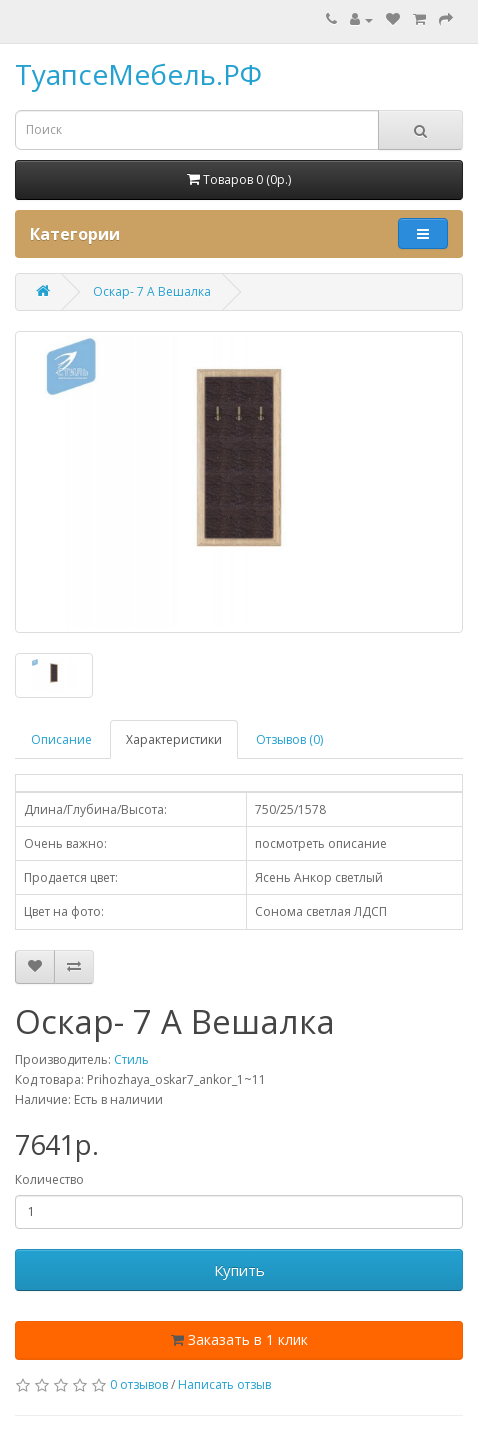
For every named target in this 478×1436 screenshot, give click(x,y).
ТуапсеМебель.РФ (138, 74)
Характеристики (174, 739)
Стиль (131, 1059)
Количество (49, 1179)
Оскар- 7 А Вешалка (152, 291)
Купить (239, 1270)
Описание (61, 739)
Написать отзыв (224, 1384)
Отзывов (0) (289, 739)
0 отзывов (139, 1384)
